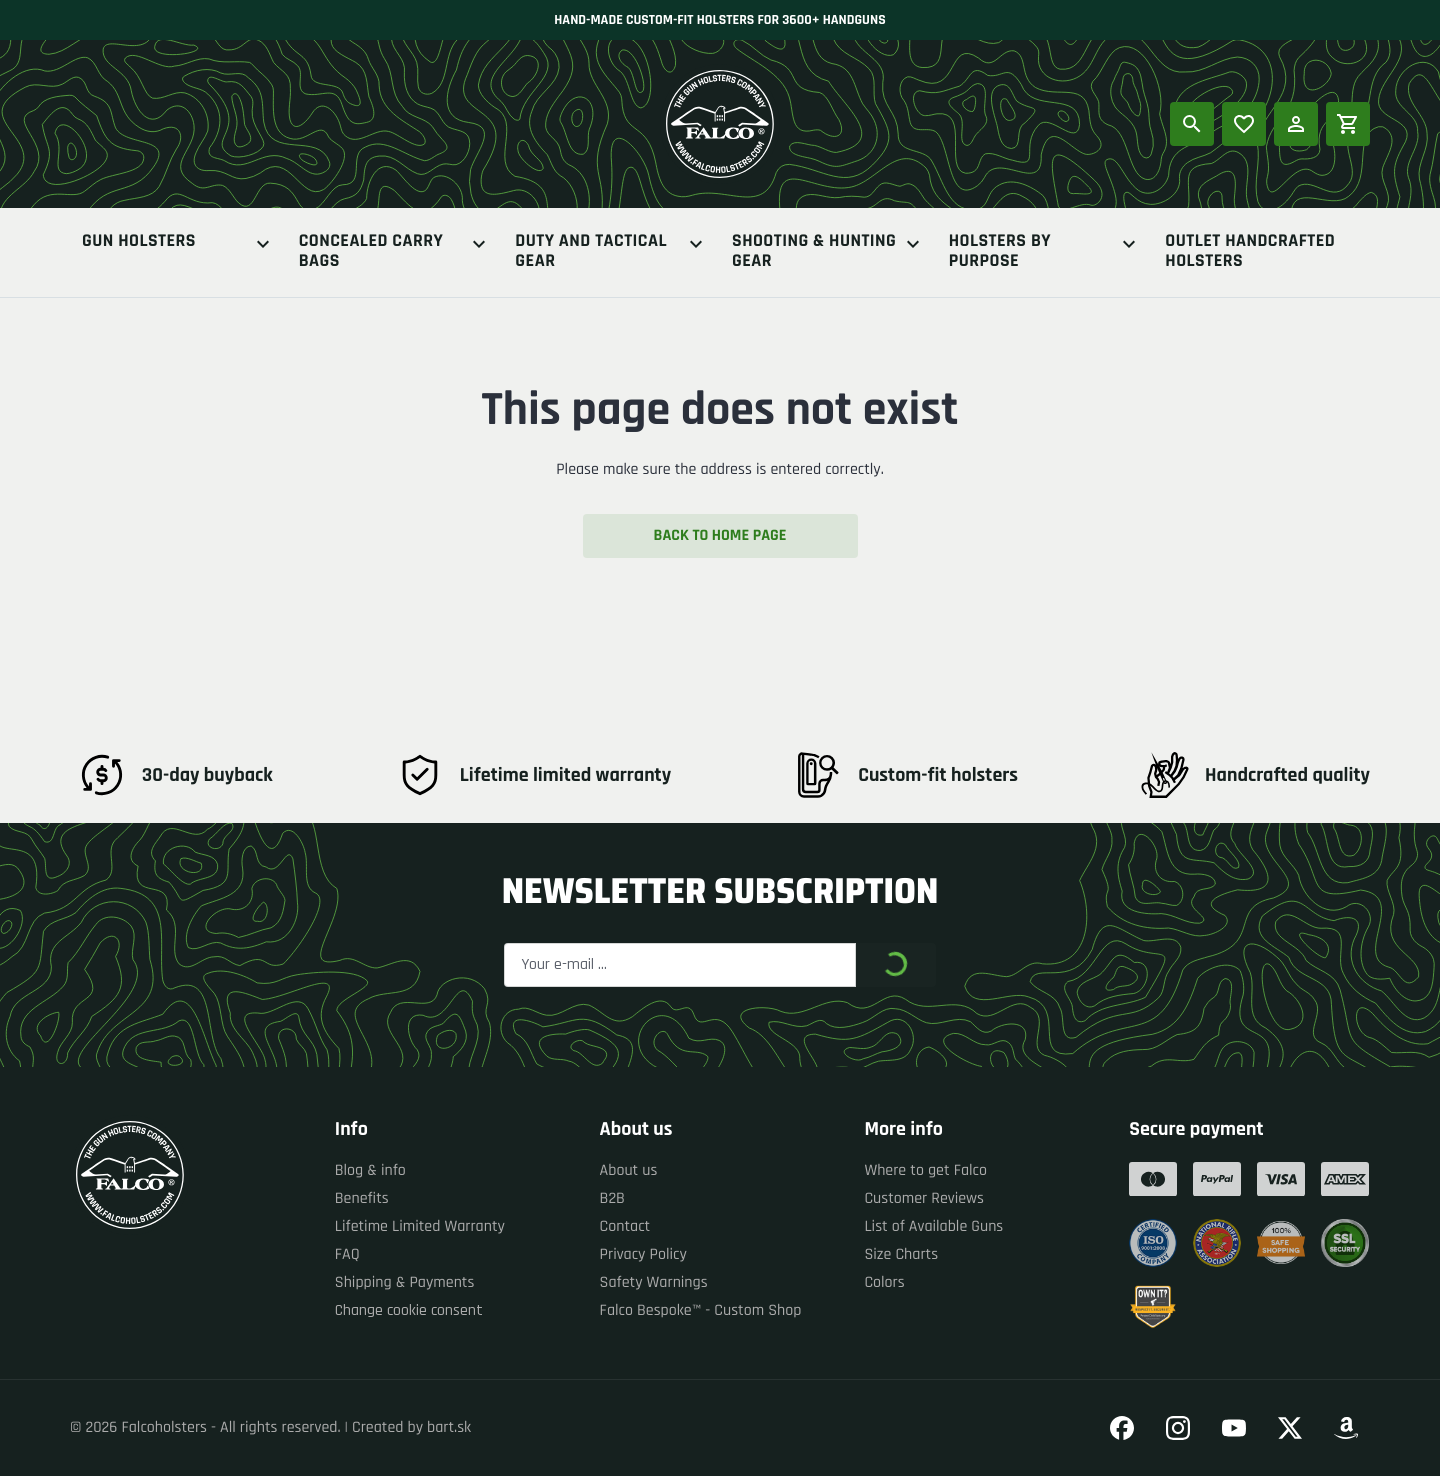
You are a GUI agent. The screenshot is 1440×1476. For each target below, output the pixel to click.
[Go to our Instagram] (1178, 1428)
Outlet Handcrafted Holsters (1250, 252)
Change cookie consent (409, 1310)
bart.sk (449, 1427)
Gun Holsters (178, 244)
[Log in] (1296, 124)
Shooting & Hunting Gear (828, 252)
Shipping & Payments (405, 1282)
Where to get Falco (925, 1170)
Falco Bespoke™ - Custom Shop (701, 1310)
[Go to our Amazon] (1346, 1428)
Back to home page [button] (720, 535)
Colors (884, 1282)
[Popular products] (1244, 124)
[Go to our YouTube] (1234, 1428)
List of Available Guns (933, 1226)
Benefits (362, 1198)
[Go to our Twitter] (1290, 1428)
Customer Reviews (924, 1198)
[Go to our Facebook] (1122, 1428)
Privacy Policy (643, 1254)
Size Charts (901, 1254)
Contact (625, 1226)
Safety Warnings (654, 1282)
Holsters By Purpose (1045, 252)
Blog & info (370, 1170)
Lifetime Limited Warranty (420, 1226)
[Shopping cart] (1348, 124)
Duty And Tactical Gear (611, 252)
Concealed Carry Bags (395, 252)
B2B (612, 1198)
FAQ (347, 1254)
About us (629, 1170)
